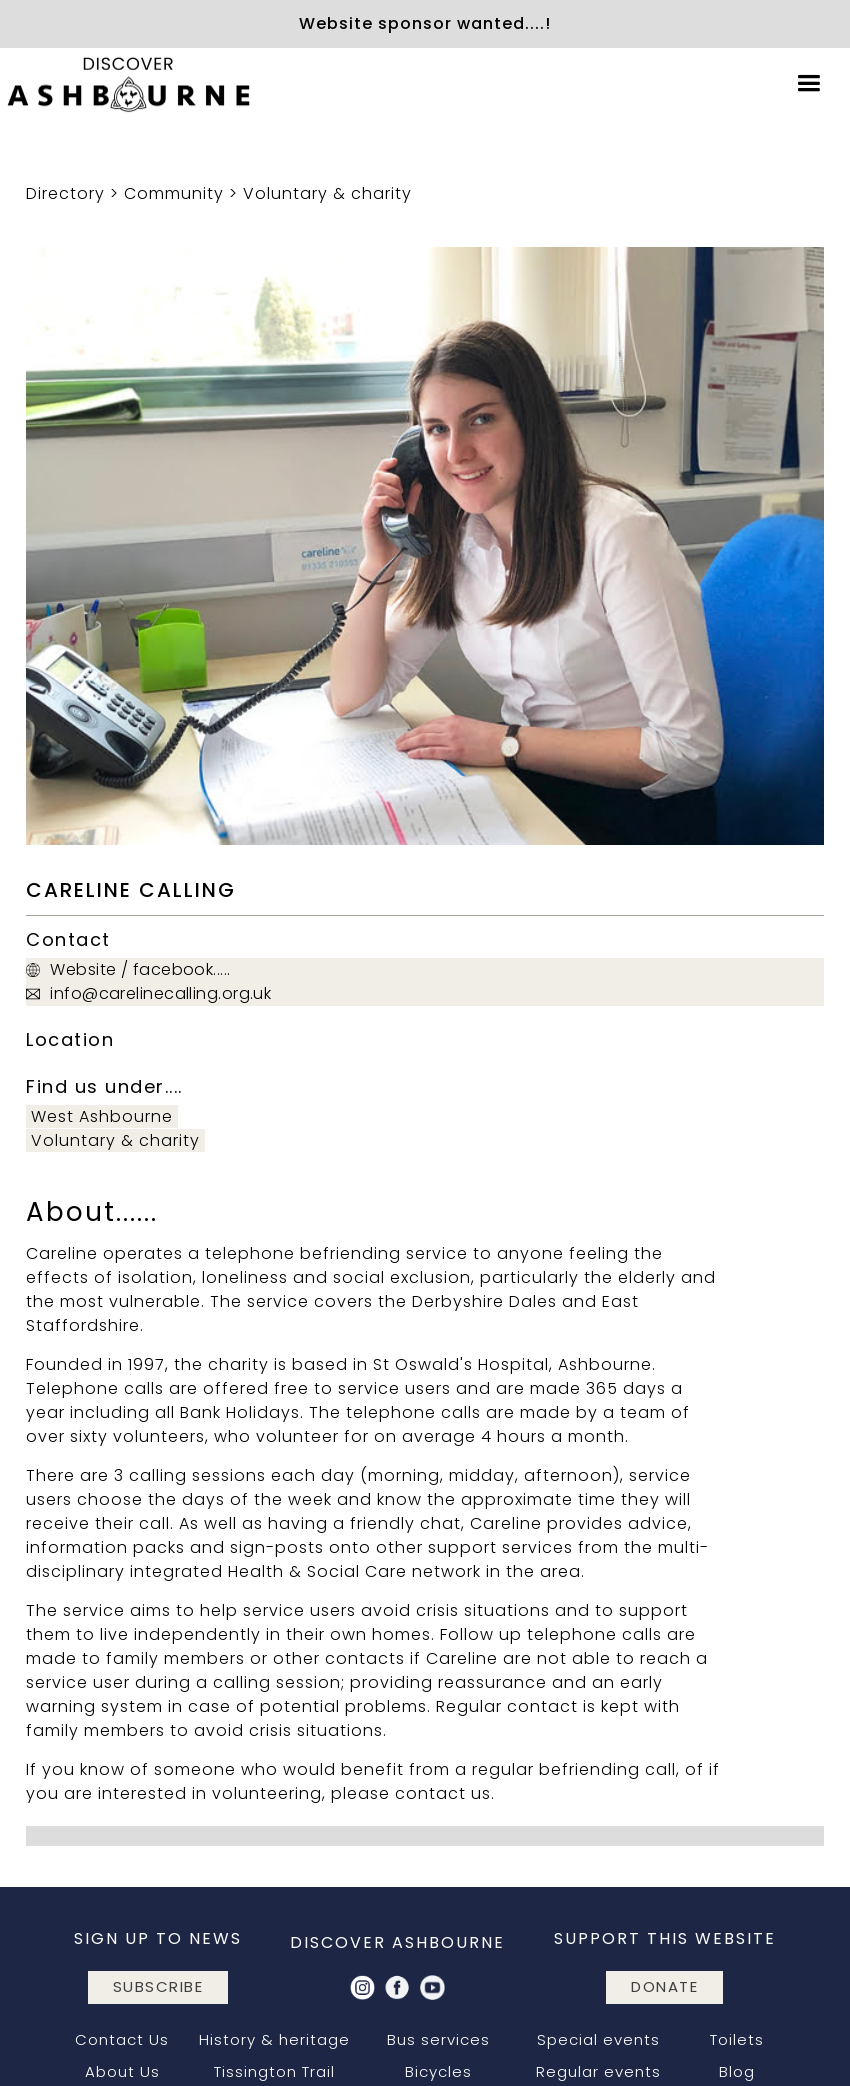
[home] (130, 84)
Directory (65, 193)
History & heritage (274, 2039)
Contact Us (122, 2039)
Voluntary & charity (327, 193)
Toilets (737, 2039)
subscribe (158, 1986)
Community (174, 193)
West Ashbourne (102, 1116)
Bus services (438, 2039)
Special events (598, 2039)
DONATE (664, 1986)
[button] (809, 83)
